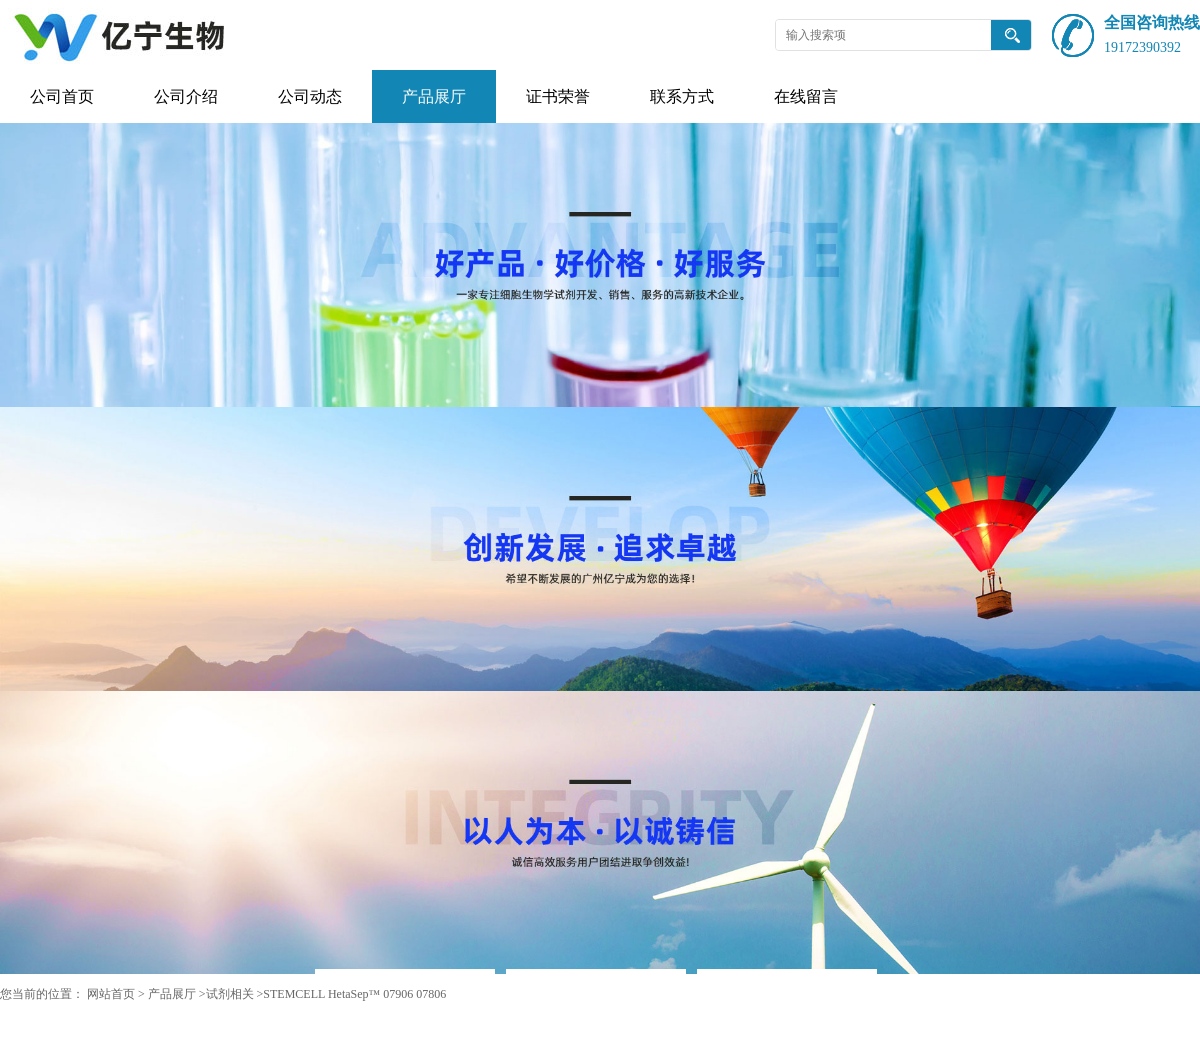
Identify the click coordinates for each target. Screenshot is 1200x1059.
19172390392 (1142, 47)
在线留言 (806, 96)
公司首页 (62, 96)
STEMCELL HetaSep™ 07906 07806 (354, 994)
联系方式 (682, 96)
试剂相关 (230, 994)
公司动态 (310, 96)
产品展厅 (434, 96)
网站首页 (111, 994)
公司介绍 (186, 96)
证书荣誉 (558, 96)
